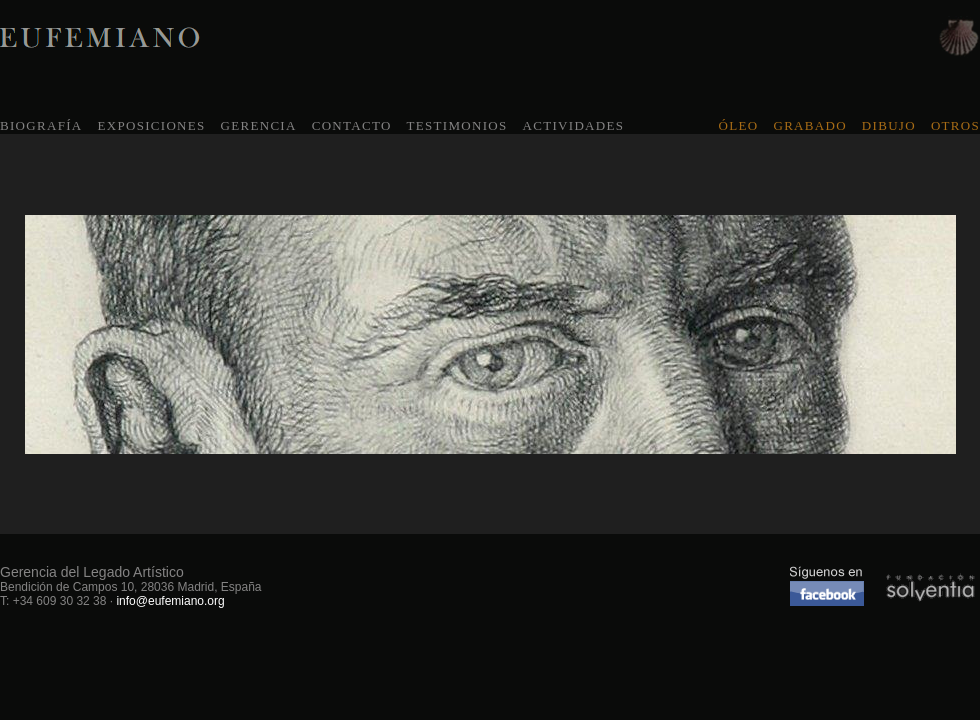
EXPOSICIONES (151, 125)
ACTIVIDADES (574, 125)
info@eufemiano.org (170, 601)
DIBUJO (889, 125)
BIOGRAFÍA (41, 125)
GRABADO (809, 125)
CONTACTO (352, 125)
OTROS (955, 125)
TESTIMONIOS (457, 125)
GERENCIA (259, 125)
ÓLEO (739, 125)
